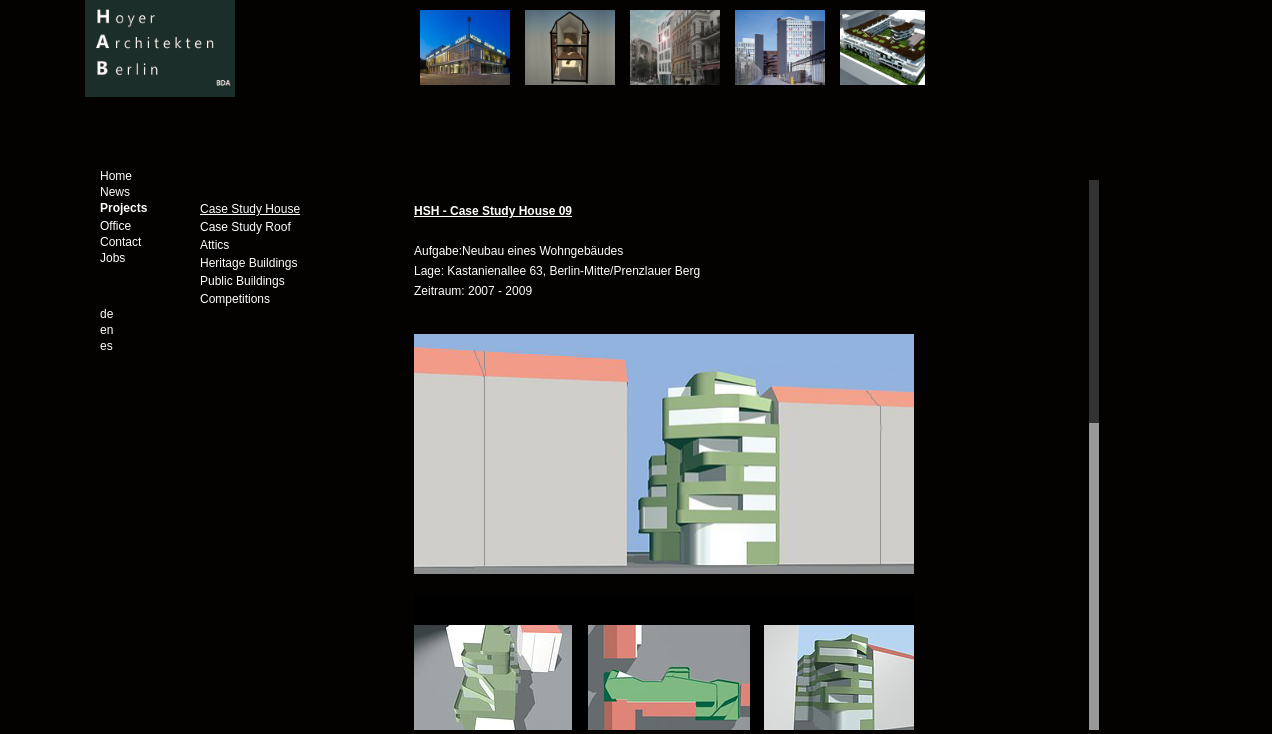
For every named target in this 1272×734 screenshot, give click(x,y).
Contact (120, 242)
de (106, 314)
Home (116, 176)
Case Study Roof (245, 227)
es (106, 346)
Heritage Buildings (248, 263)
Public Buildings (242, 281)
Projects (123, 208)
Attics (214, 245)
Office (115, 226)
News (115, 192)
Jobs (112, 258)
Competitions (235, 299)
